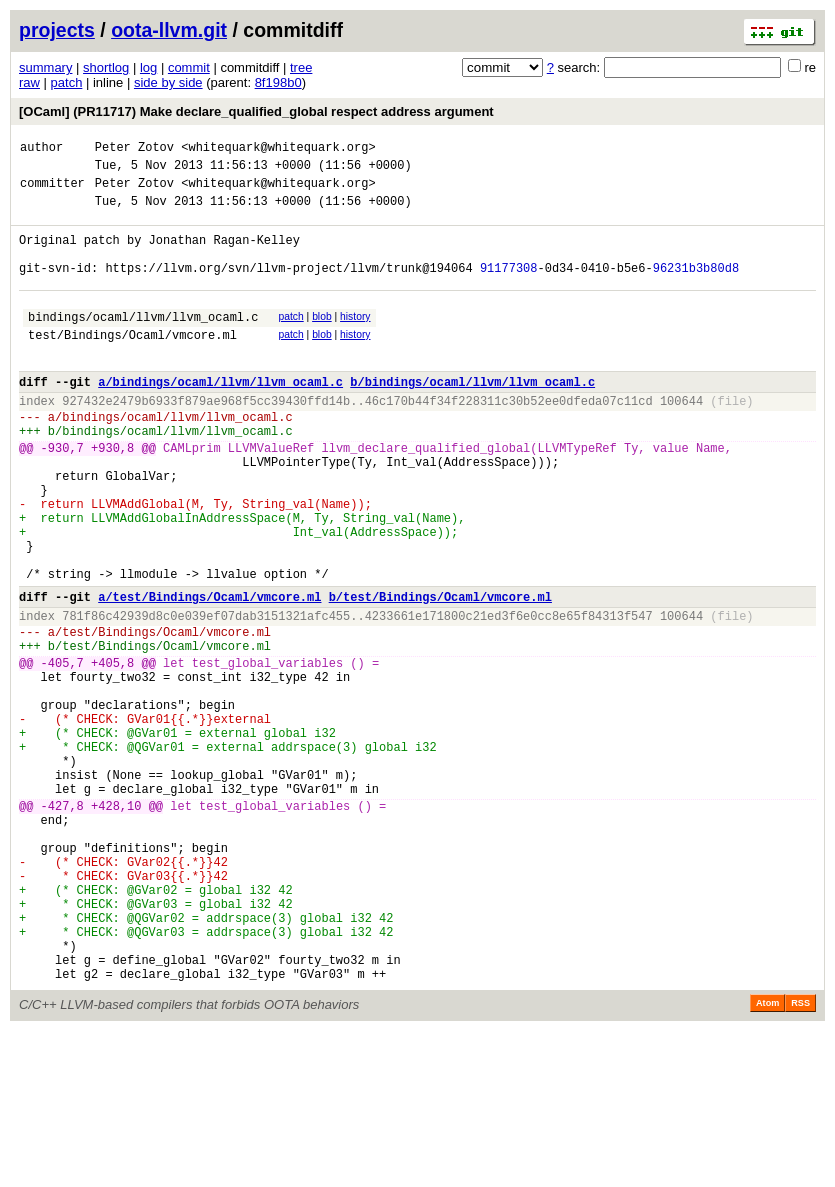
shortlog (106, 67)
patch (67, 82)
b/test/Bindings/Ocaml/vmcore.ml (440, 674)
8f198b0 (278, 82)
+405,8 (112, 752)
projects (57, 30)
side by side (168, 82)
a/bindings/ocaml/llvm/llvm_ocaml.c (220, 417)
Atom (767, 1159)
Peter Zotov (134, 149)
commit (189, 67)
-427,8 (62, 925)
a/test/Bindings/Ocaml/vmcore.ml (209, 674)
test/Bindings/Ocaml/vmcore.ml (132, 364)
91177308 (509, 288)
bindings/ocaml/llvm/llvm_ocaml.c (143, 343)
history (355, 340)
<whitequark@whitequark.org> (278, 149)
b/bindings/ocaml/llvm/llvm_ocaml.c (472, 417)
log (148, 67)
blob (322, 340)
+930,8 (112, 495)
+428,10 (116, 925)
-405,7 (62, 752)
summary (45, 67)
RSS (800, 1159)
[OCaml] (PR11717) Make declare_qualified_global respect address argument (256, 111)
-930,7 (62, 495)
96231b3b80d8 (696, 288)
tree (301, 67)
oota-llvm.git (169, 30)
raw (29, 82)
